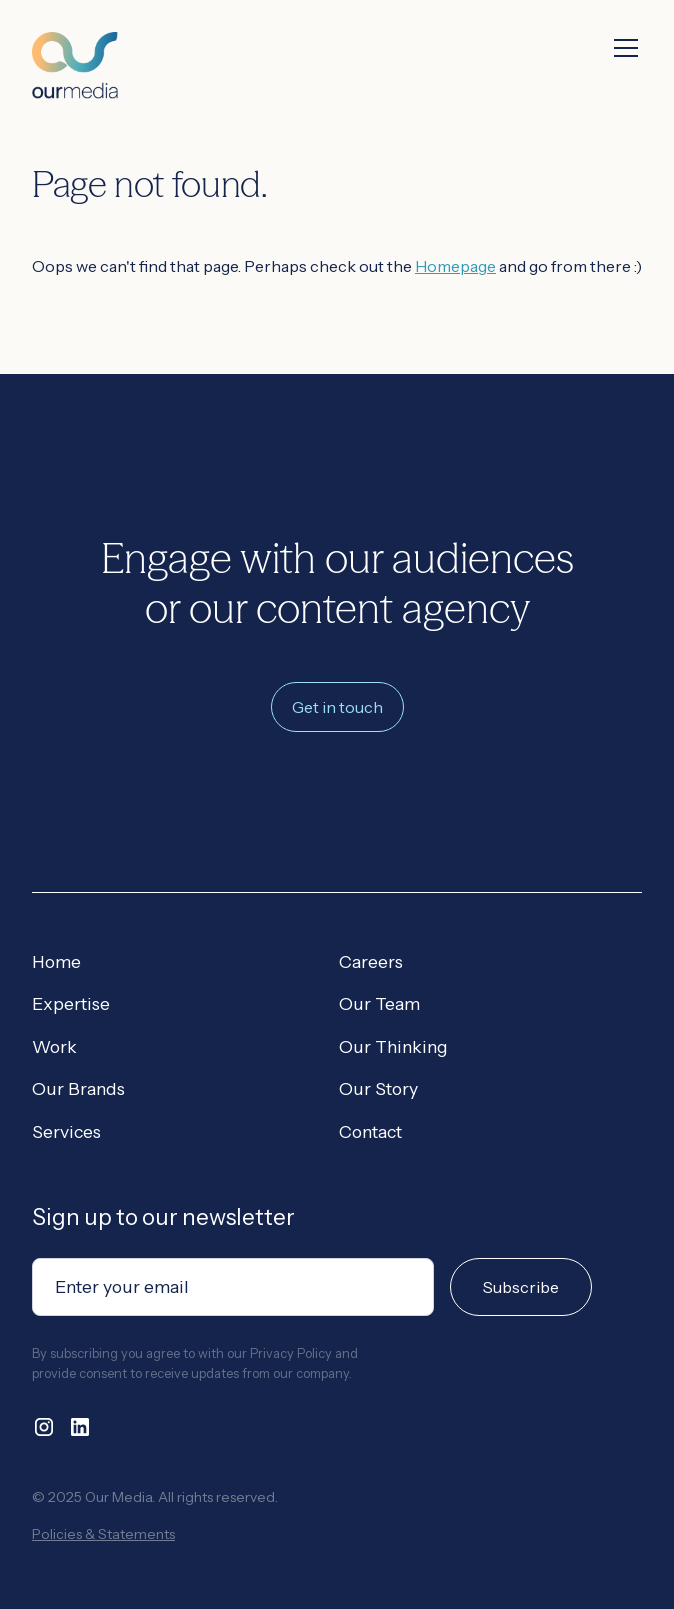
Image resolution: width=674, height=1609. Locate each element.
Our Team (379, 1003)
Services (66, 1131)
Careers (371, 961)
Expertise (71, 1003)
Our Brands (78, 1088)
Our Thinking (393, 1046)
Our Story (378, 1088)
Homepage (455, 266)
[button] (622, 48)
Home (56, 961)
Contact (370, 1131)
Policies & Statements (103, 1534)
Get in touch (337, 707)
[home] (75, 49)
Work (54, 1046)
